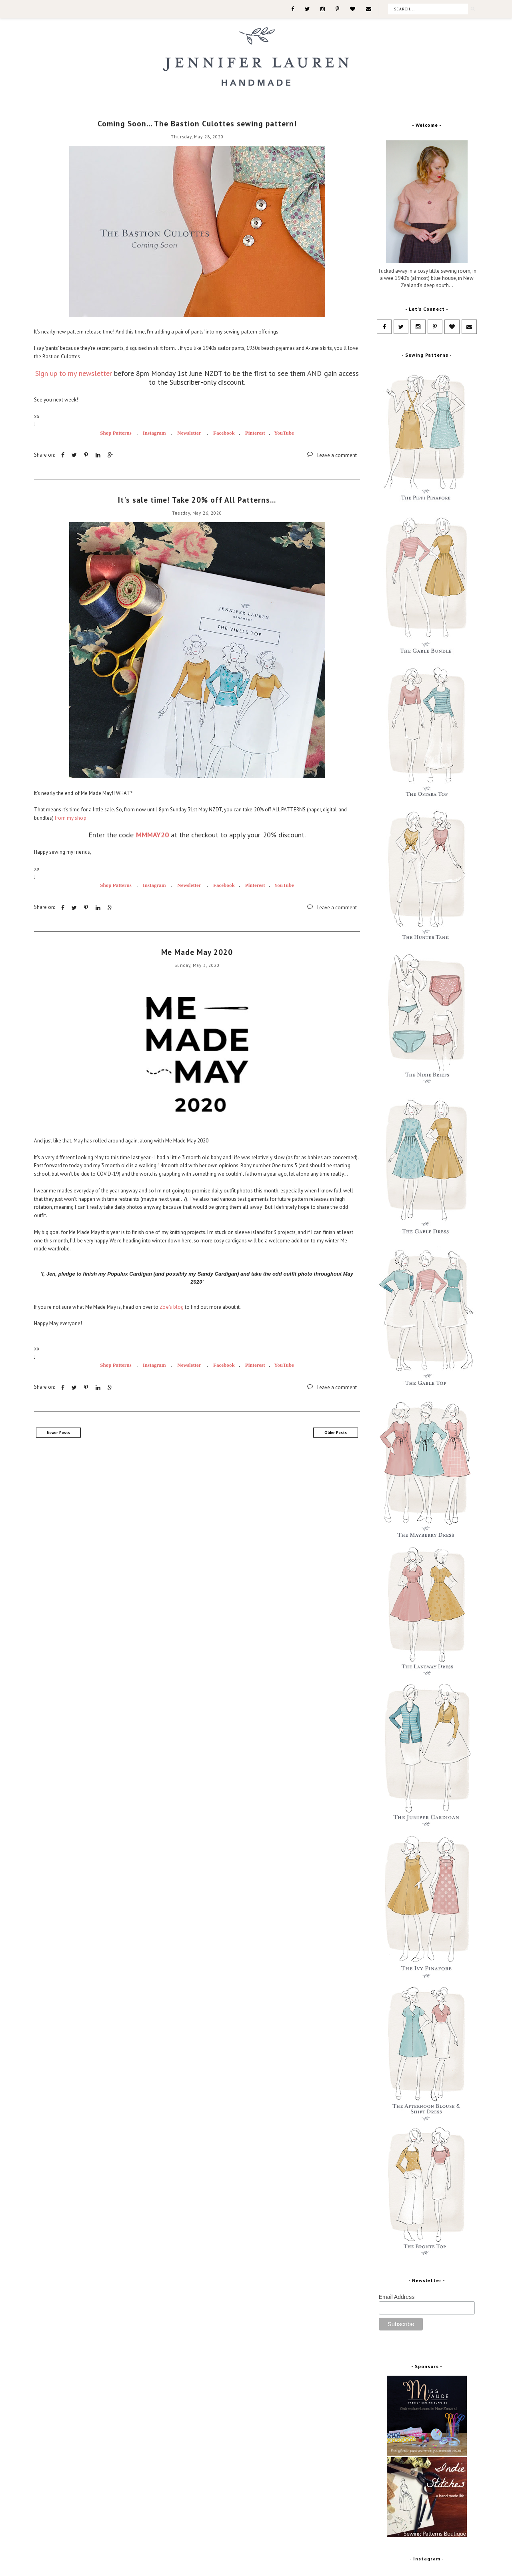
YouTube (284, 433)
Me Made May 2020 (197, 952)
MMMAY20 (152, 834)
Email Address (396, 2297)
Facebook (224, 433)
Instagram (155, 433)
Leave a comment (337, 455)
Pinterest (255, 433)
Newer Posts (58, 1432)
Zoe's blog (171, 1307)
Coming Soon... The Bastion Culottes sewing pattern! (197, 123)
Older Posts (335, 1432)
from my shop (70, 818)
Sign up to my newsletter (73, 373)
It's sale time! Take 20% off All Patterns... (197, 500)
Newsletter (189, 433)
